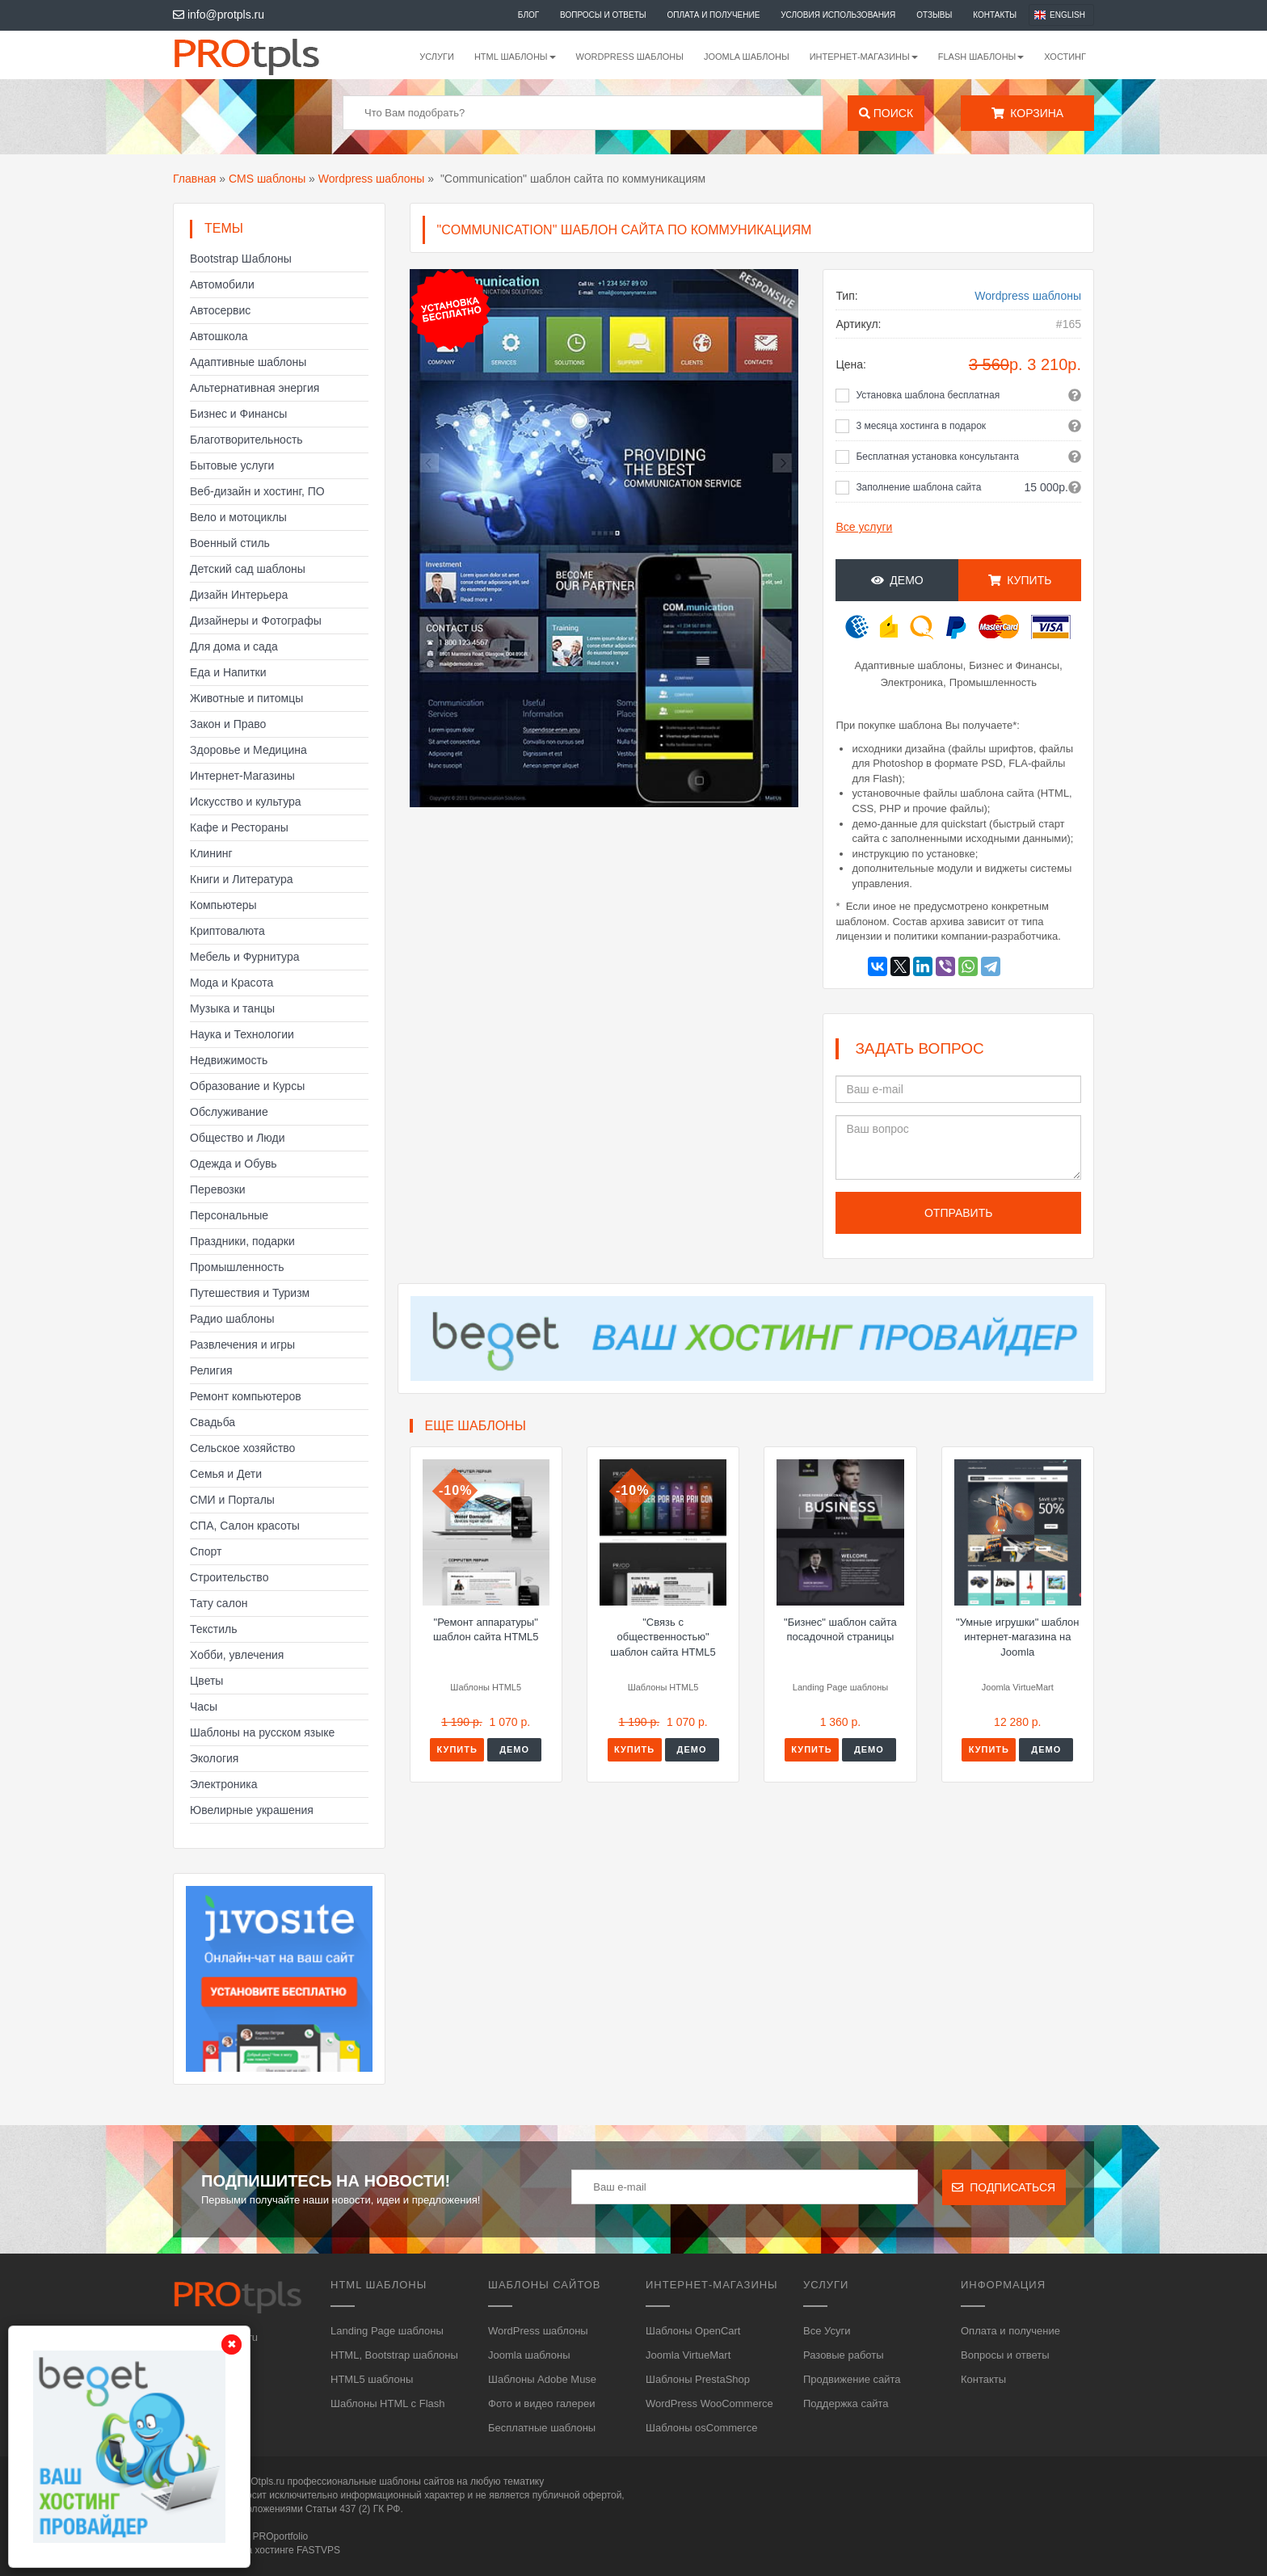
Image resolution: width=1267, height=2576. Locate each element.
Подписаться (1003, 2187)
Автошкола (218, 336)
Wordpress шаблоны (371, 178)
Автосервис (220, 310)
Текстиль (214, 1629)
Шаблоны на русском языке (262, 1732)
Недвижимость (228, 1060)
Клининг (211, 853)
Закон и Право (228, 724)
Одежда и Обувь (233, 1163)
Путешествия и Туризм (249, 1292)
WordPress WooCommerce (709, 2403)
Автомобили (222, 284)
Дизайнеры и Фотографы (256, 620)
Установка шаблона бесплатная (928, 395)
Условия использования (838, 15)
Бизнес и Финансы (238, 413)
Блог (528, 15)
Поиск (886, 113)
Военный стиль (230, 543)
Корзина (1027, 113)
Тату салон (219, 1603)
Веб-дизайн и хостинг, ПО (257, 491)
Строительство (229, 1577)
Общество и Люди (237, 1137)
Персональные (229, 1215)
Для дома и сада (234, 646)
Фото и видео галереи (541, 2403)
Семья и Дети (226, 1473)
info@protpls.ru (218, 14)
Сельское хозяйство (242, 1448)
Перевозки (218, 1189)
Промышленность (237, 1267)
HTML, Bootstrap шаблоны (394, 2355)
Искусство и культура (245, 801)
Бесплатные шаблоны (542, 2428)
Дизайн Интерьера (239, 594)
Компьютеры (223, 905)
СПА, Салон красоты (245, 1525)
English (1067, 15)
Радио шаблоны (232, 1318)
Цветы (206, 1680)
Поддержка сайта (845, 2403)
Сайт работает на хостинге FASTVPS (256, 2550)
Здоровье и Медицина (248, 749)
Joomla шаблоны (746, 56)
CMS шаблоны (267, 178)
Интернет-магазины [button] (864, 56)
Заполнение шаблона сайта (918, 487)
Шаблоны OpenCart (693, 2331)
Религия (211, 1370)
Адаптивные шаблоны (248, 362)
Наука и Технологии (242, 1034)
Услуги (436, 56)
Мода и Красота (231, 982)
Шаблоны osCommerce (701, 2428)
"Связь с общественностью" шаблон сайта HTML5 (663, 1637)
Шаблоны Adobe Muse (542, 2379)
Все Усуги (826, 2331)
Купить (1020, 580)
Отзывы (934, 15)
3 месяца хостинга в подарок (921, 425)
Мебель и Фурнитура (245, 956)
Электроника (224, 1784)
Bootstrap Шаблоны (241, 258)
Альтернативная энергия (254, 387)
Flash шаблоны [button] (981, 56)
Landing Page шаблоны (387, 2331)
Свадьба (212, 1422)
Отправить (958, 1212)
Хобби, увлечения (237, 1654)
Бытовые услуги (232, 465)
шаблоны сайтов (416, 2481)
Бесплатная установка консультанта (937, 456)
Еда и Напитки (228, 672)
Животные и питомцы (246, 698)
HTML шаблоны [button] (515, 56)
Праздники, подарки (242, 1241)
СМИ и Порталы (232, 1499)
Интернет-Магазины (242, 775)
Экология (214, 1758)
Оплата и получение (713, 15)
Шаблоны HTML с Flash (387, 2403)
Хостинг (1065, 56)
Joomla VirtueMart (688, 2355)
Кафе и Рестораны (239, 827)
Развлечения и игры (242, 1344)
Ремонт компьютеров (245, 1396)
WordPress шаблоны (630, 56)
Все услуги (864, 526)
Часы (203, 1706)
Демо (897, 580)
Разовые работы (843, 2355)
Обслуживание (229, 1111)
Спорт (205, 1551)
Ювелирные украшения (252, 1810)
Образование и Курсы (247, 1086)
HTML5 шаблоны (371, 2379)
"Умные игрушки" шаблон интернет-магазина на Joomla (1017, 1637)
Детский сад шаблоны (247, 568)
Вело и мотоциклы (238, 517)
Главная (194, 178)
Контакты (995, 15)
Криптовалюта (227, 930)
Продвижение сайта (852, 2379)
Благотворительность (246, 439)
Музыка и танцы (232, 1008)
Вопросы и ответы (603, 15)
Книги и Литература (241, 879)
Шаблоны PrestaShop (698, 2379)
